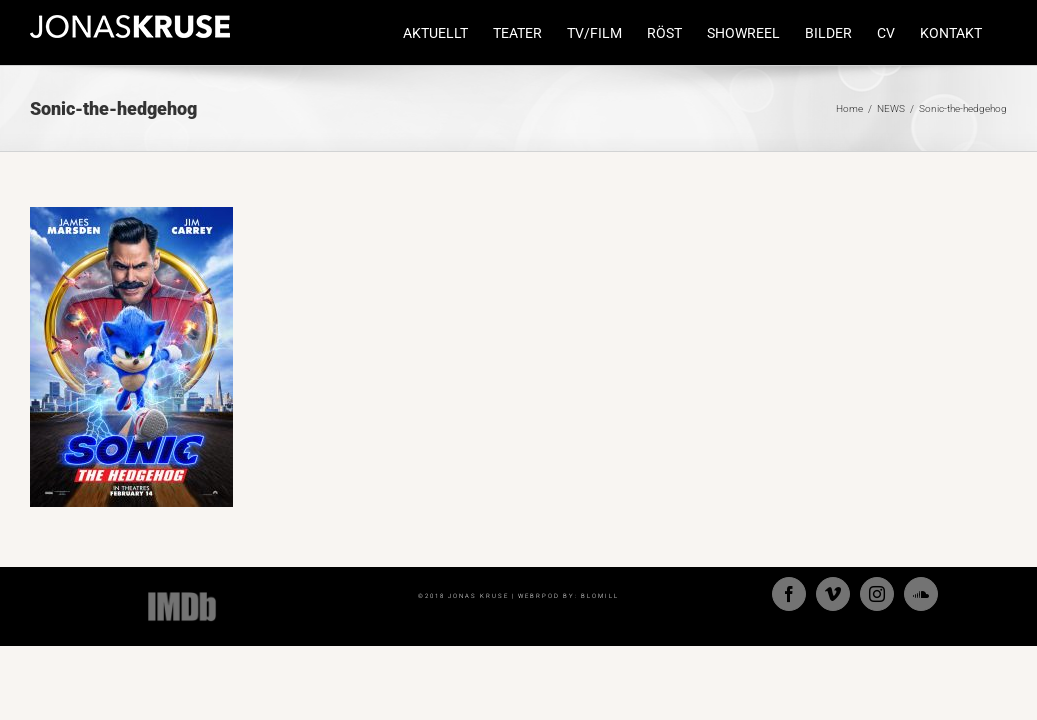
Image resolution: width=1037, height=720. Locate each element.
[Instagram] (877, 594)
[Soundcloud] (921, 594)
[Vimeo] (833, 594)
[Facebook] (789, 594)
